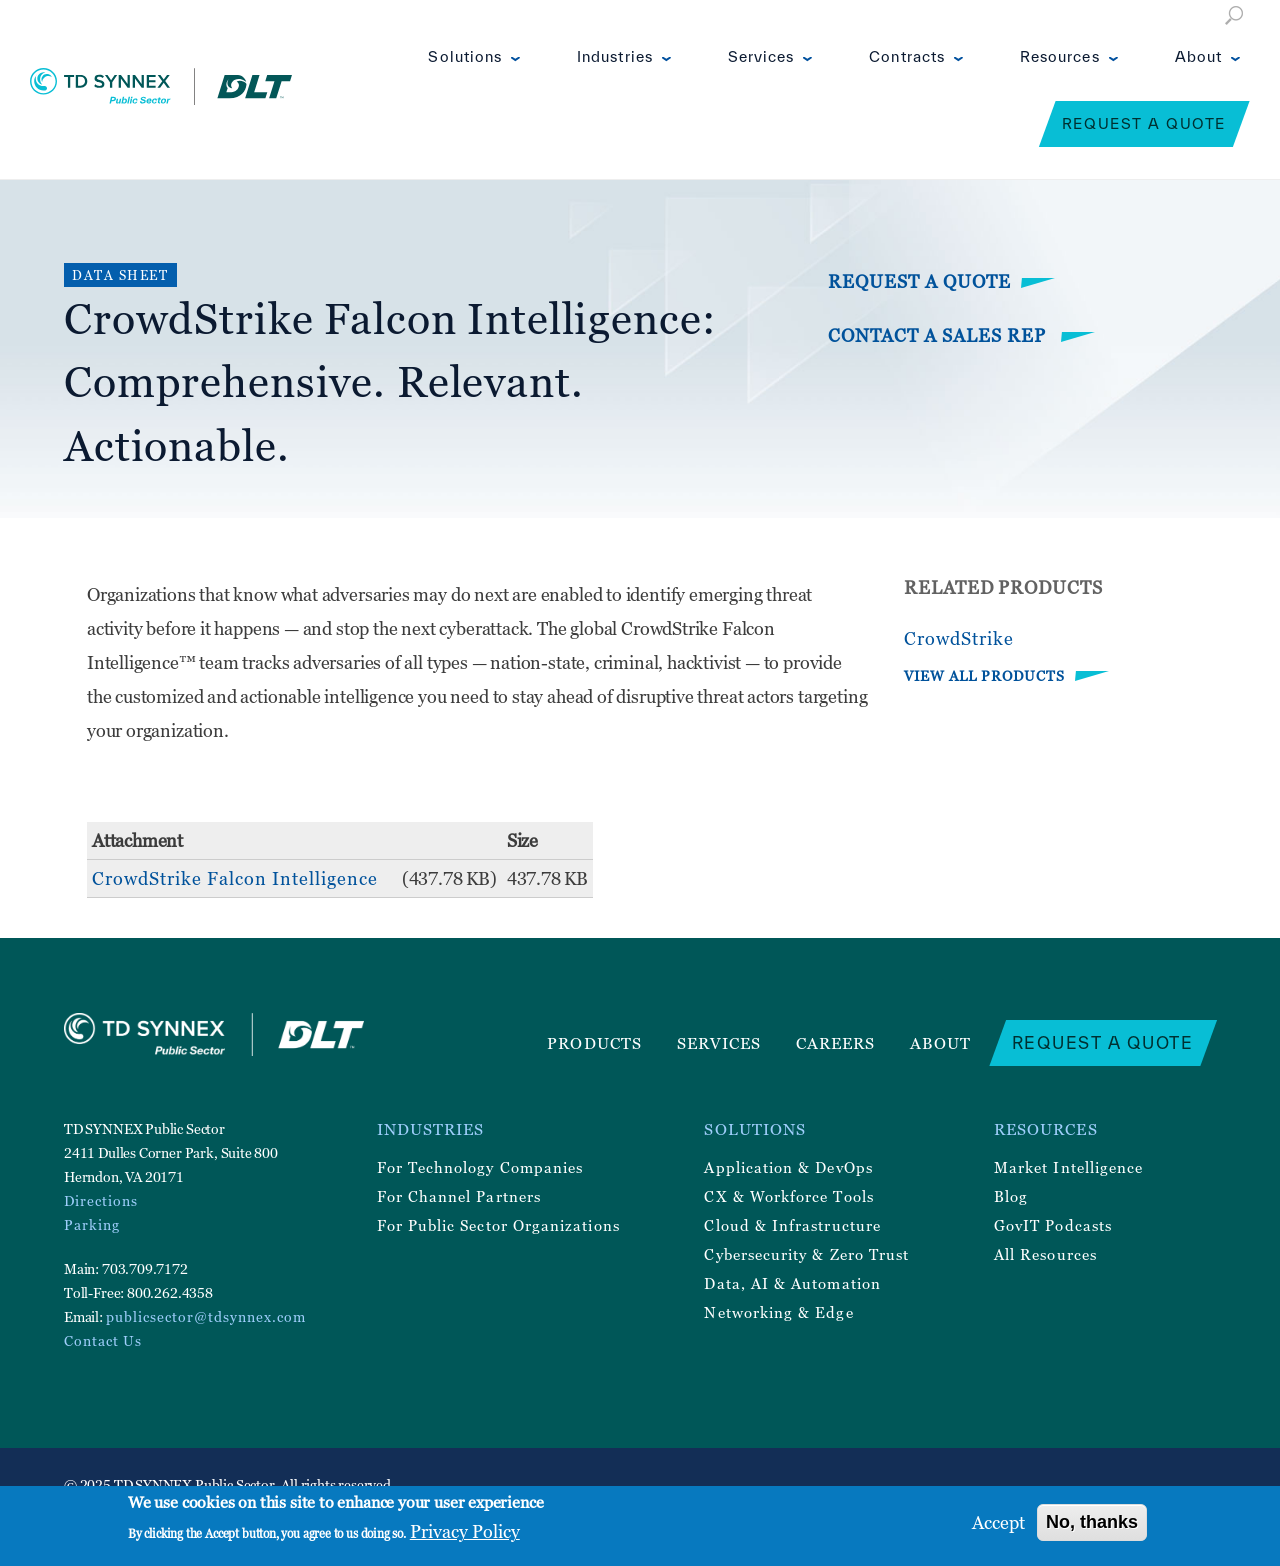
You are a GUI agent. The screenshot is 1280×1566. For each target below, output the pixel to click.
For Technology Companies (480, 1167)
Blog (1011, 1196)
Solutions (465, 56)
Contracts (907, 56)
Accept (998, 1522)
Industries (615, 56)
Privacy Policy (465, 1531)
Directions (101, 1200)
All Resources (1045, 1254)
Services (761, 56)
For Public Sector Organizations (498, 1225)
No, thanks (1092, 1522)
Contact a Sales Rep (939, 335)
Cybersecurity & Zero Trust (806, 1254)
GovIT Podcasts (1053, 1225)
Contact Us (103, 1340)
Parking (92, 1224)
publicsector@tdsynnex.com (206, 1316)
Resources (1060, 56)
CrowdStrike (959, 638)
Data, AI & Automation (792, 1283)
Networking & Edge (778, 1312)
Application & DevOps (788, 1167)
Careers (836, 1043)
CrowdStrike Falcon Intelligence (235, 878)
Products (594, 1043)
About (1198, 56)
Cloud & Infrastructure (792, 1225)
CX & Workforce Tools (788, 1196)
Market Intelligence (1068, 1167)
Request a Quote (1144, 123)
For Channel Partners (459, 1196)
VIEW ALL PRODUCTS (984, 675)
